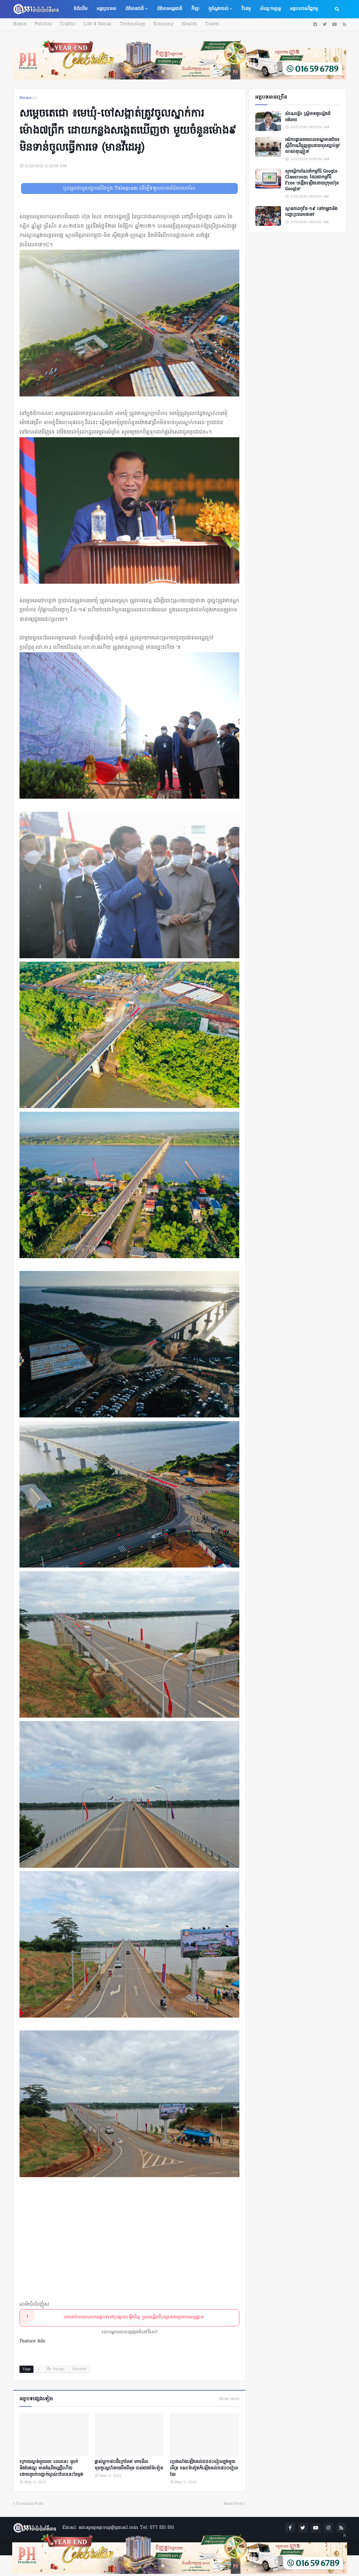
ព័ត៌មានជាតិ (79, 2369)
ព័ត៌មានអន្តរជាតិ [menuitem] (169, 9)
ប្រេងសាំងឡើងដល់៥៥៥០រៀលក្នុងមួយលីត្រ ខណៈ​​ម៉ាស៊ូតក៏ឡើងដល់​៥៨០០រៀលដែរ (204, 2467)
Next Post (233, 2503)
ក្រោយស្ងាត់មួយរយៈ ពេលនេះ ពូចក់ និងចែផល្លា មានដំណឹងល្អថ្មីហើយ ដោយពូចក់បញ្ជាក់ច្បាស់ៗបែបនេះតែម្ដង (51, 2467)
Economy (160, 24)
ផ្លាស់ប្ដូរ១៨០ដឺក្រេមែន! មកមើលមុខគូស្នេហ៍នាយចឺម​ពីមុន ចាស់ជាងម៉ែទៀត (129, 2464)
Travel (208, 24)
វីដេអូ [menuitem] (246, 9)
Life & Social (96, 24)
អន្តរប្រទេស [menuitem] (106, 9)
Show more (229, 2399)
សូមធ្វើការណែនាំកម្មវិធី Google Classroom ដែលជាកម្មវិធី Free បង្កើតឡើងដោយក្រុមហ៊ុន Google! (312, 180)
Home (19, 24)
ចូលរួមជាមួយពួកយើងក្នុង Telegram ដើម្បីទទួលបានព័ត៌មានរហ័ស (129, 188)
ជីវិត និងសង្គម (56, 2369)
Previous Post (29, 2503)
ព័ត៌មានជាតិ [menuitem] (134, 9)
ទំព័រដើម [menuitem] (80, 9)
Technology (130, 24)
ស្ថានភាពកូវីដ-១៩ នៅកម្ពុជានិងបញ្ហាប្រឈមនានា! (311, 212)
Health (185, 24)
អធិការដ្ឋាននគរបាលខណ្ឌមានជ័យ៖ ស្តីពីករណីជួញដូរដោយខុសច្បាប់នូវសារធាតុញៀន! (312, 146)
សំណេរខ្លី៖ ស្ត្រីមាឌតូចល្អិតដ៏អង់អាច (307, 117)
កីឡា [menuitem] (195, 9)
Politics (42, 24)
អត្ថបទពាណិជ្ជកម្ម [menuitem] (304, 9)
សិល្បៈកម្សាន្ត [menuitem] (270, 9)
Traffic (66, 24)
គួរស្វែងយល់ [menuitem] (218, 9)
